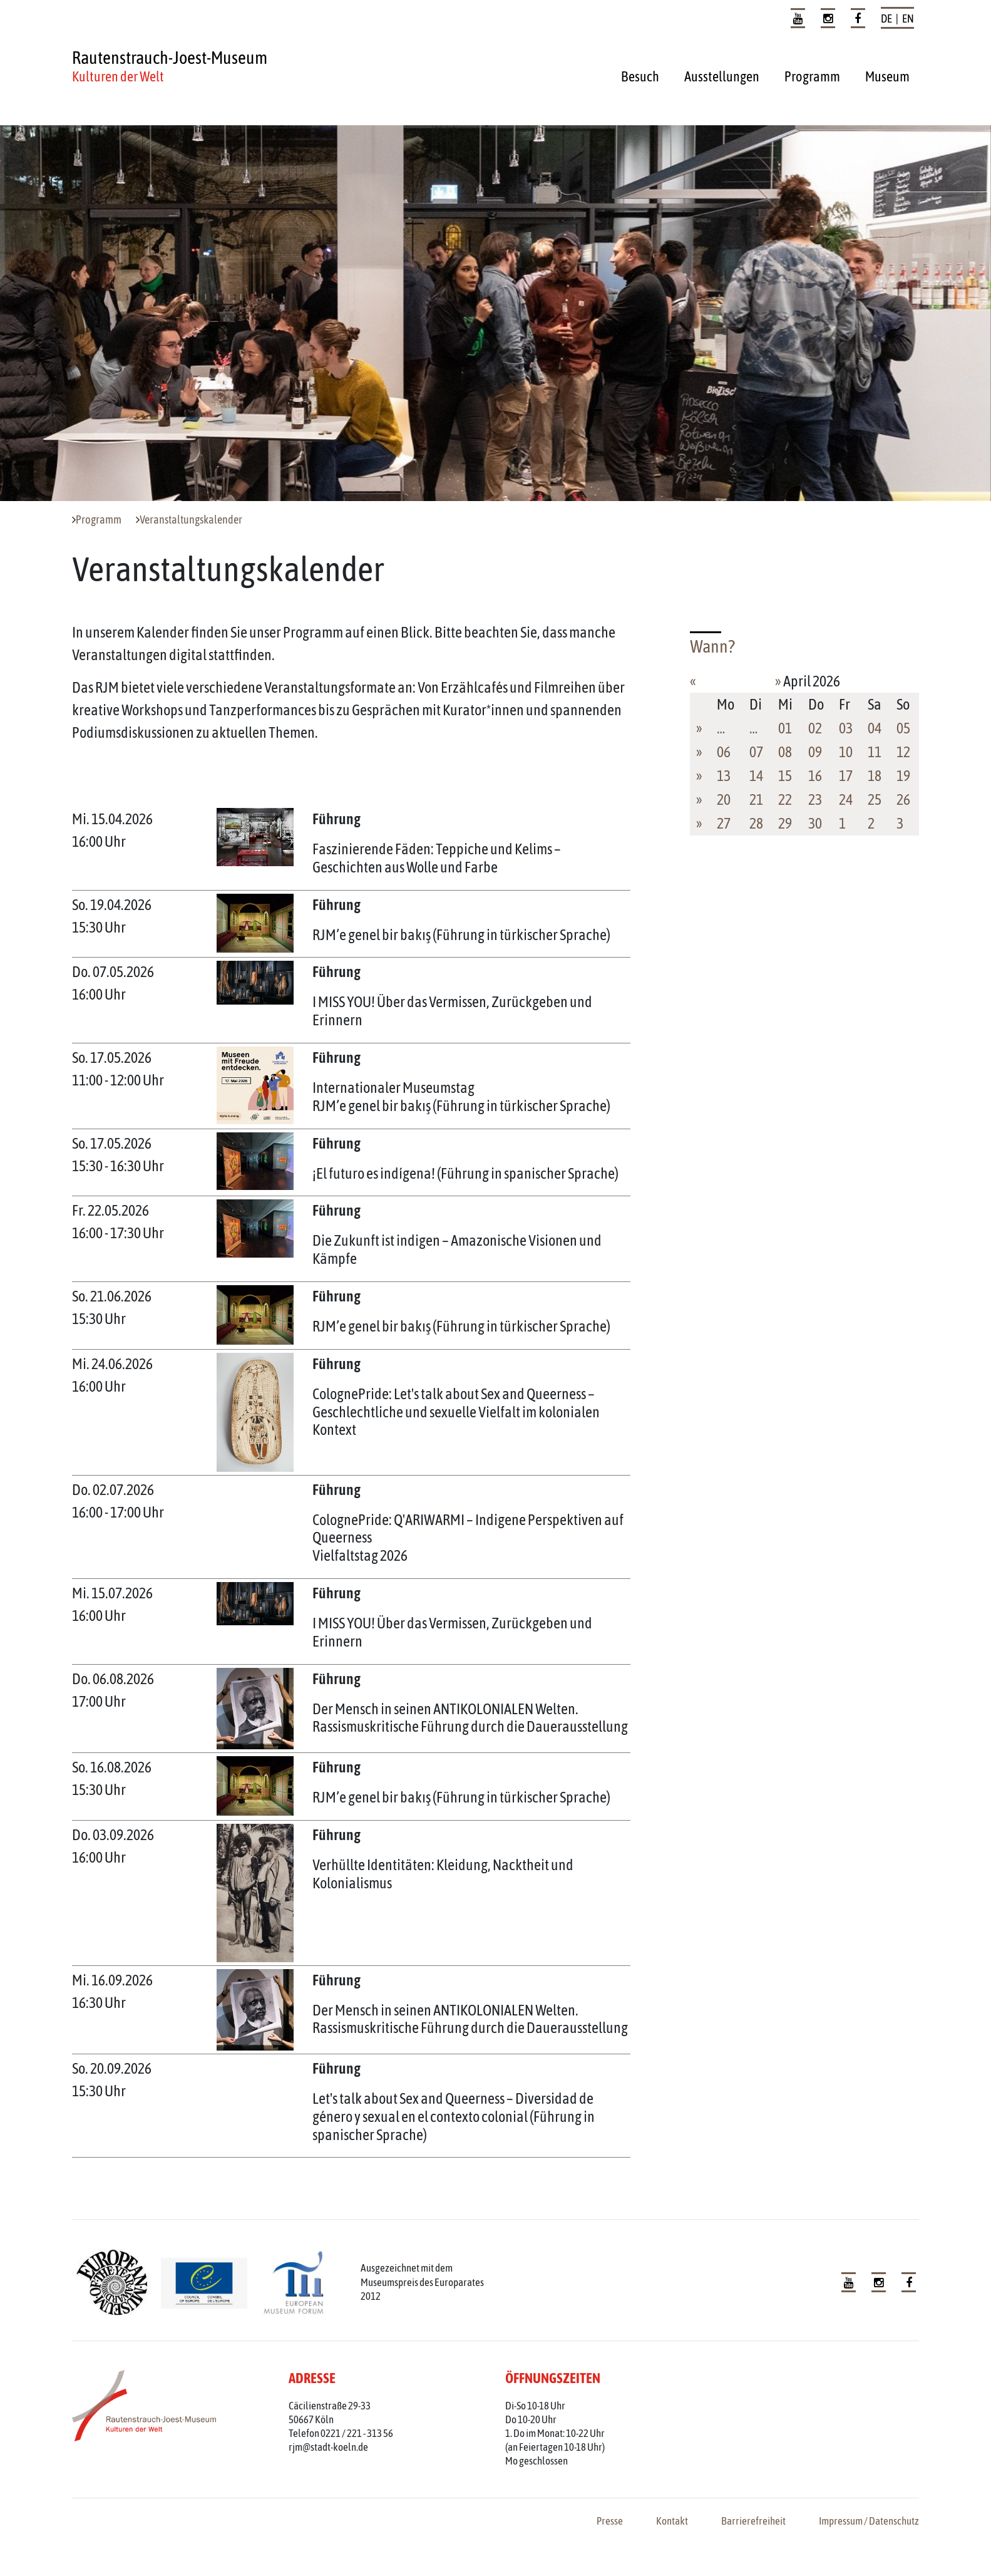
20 (724, 799)
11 (874, 751)
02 (815, 728)
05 (903, 728)
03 (846, 728)
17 (846, 775)
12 (903, 751)
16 (815, 775)
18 (874, 775)
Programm (812, 76)
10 (846, 751)
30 (815, 823)
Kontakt (672, 2521)
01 (785, 728)
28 (756, 823)
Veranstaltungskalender (191, 519)
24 (846, 799)
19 (903, 775)
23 (815, 799)
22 (785, 799)
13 (724, 775)
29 (785, 823)
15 (785, 775)
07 (756, 751)
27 (724, 823)
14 (756, 775)
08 (785, 751)
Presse (610, 2521)
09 (815, 751)
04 (874, 728)
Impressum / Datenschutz (869, 2521)
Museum (887, 76)
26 (903, 799)
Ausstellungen (721, 76)
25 (874, 799)
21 (756, 799)
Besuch (640, 76)
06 (724, 751)
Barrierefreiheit (753, 2521)
